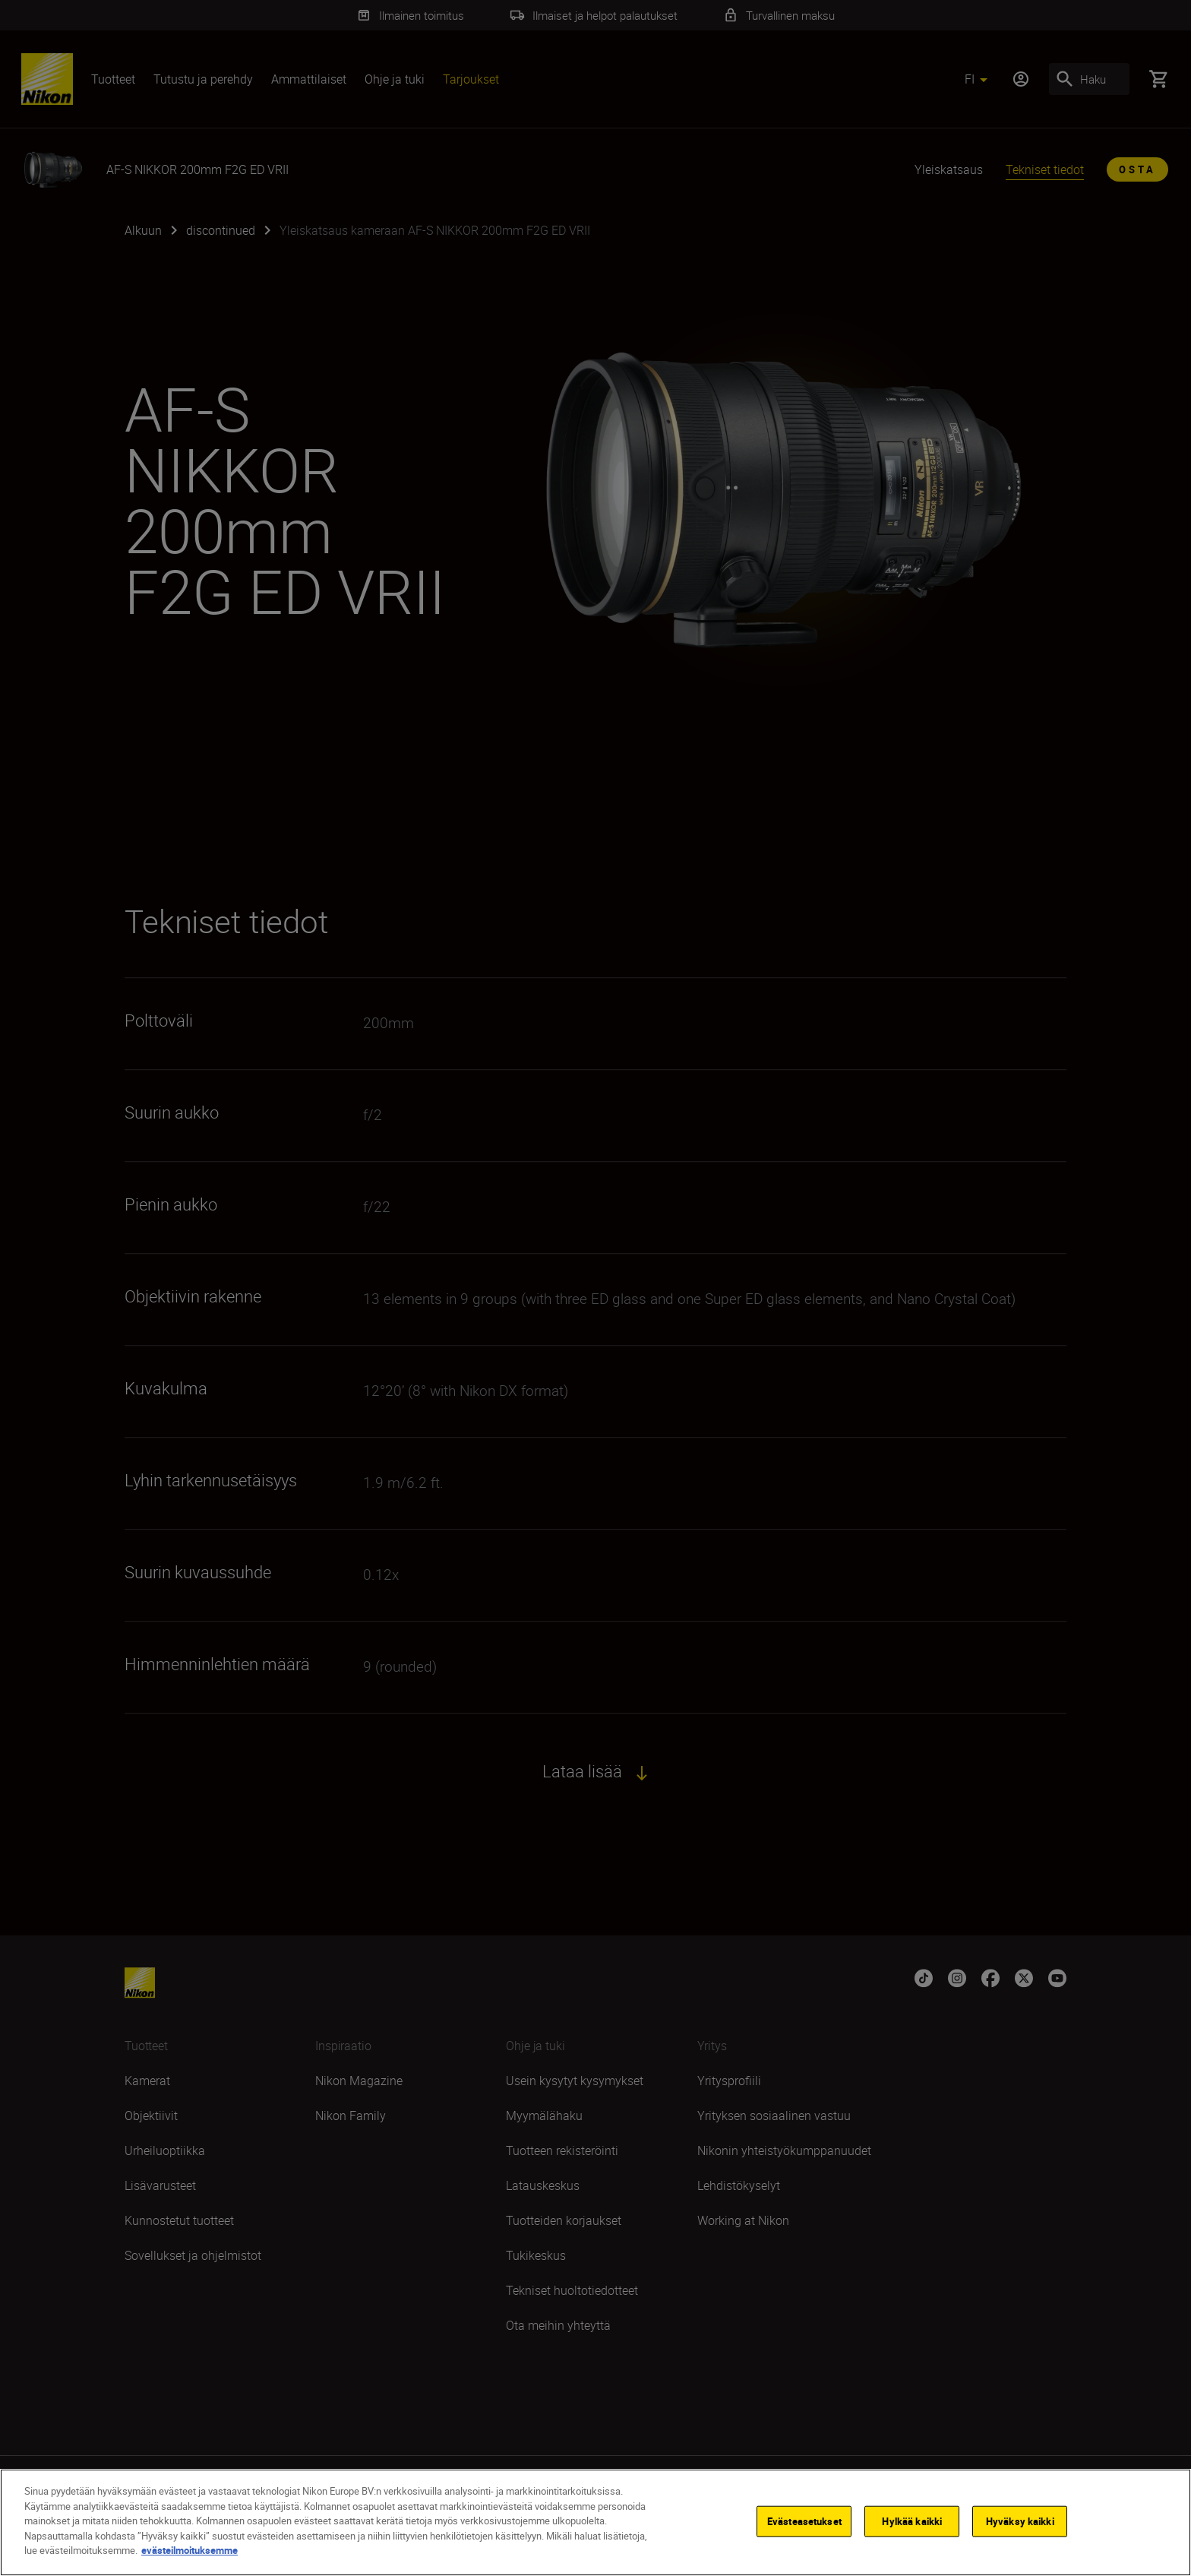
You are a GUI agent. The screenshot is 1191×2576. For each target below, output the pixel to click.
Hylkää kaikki (912, 2520)
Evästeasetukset (804, 2520)
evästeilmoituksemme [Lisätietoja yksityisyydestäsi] (189, 2550)
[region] (595, 2522)
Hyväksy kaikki (1020, 2520)
